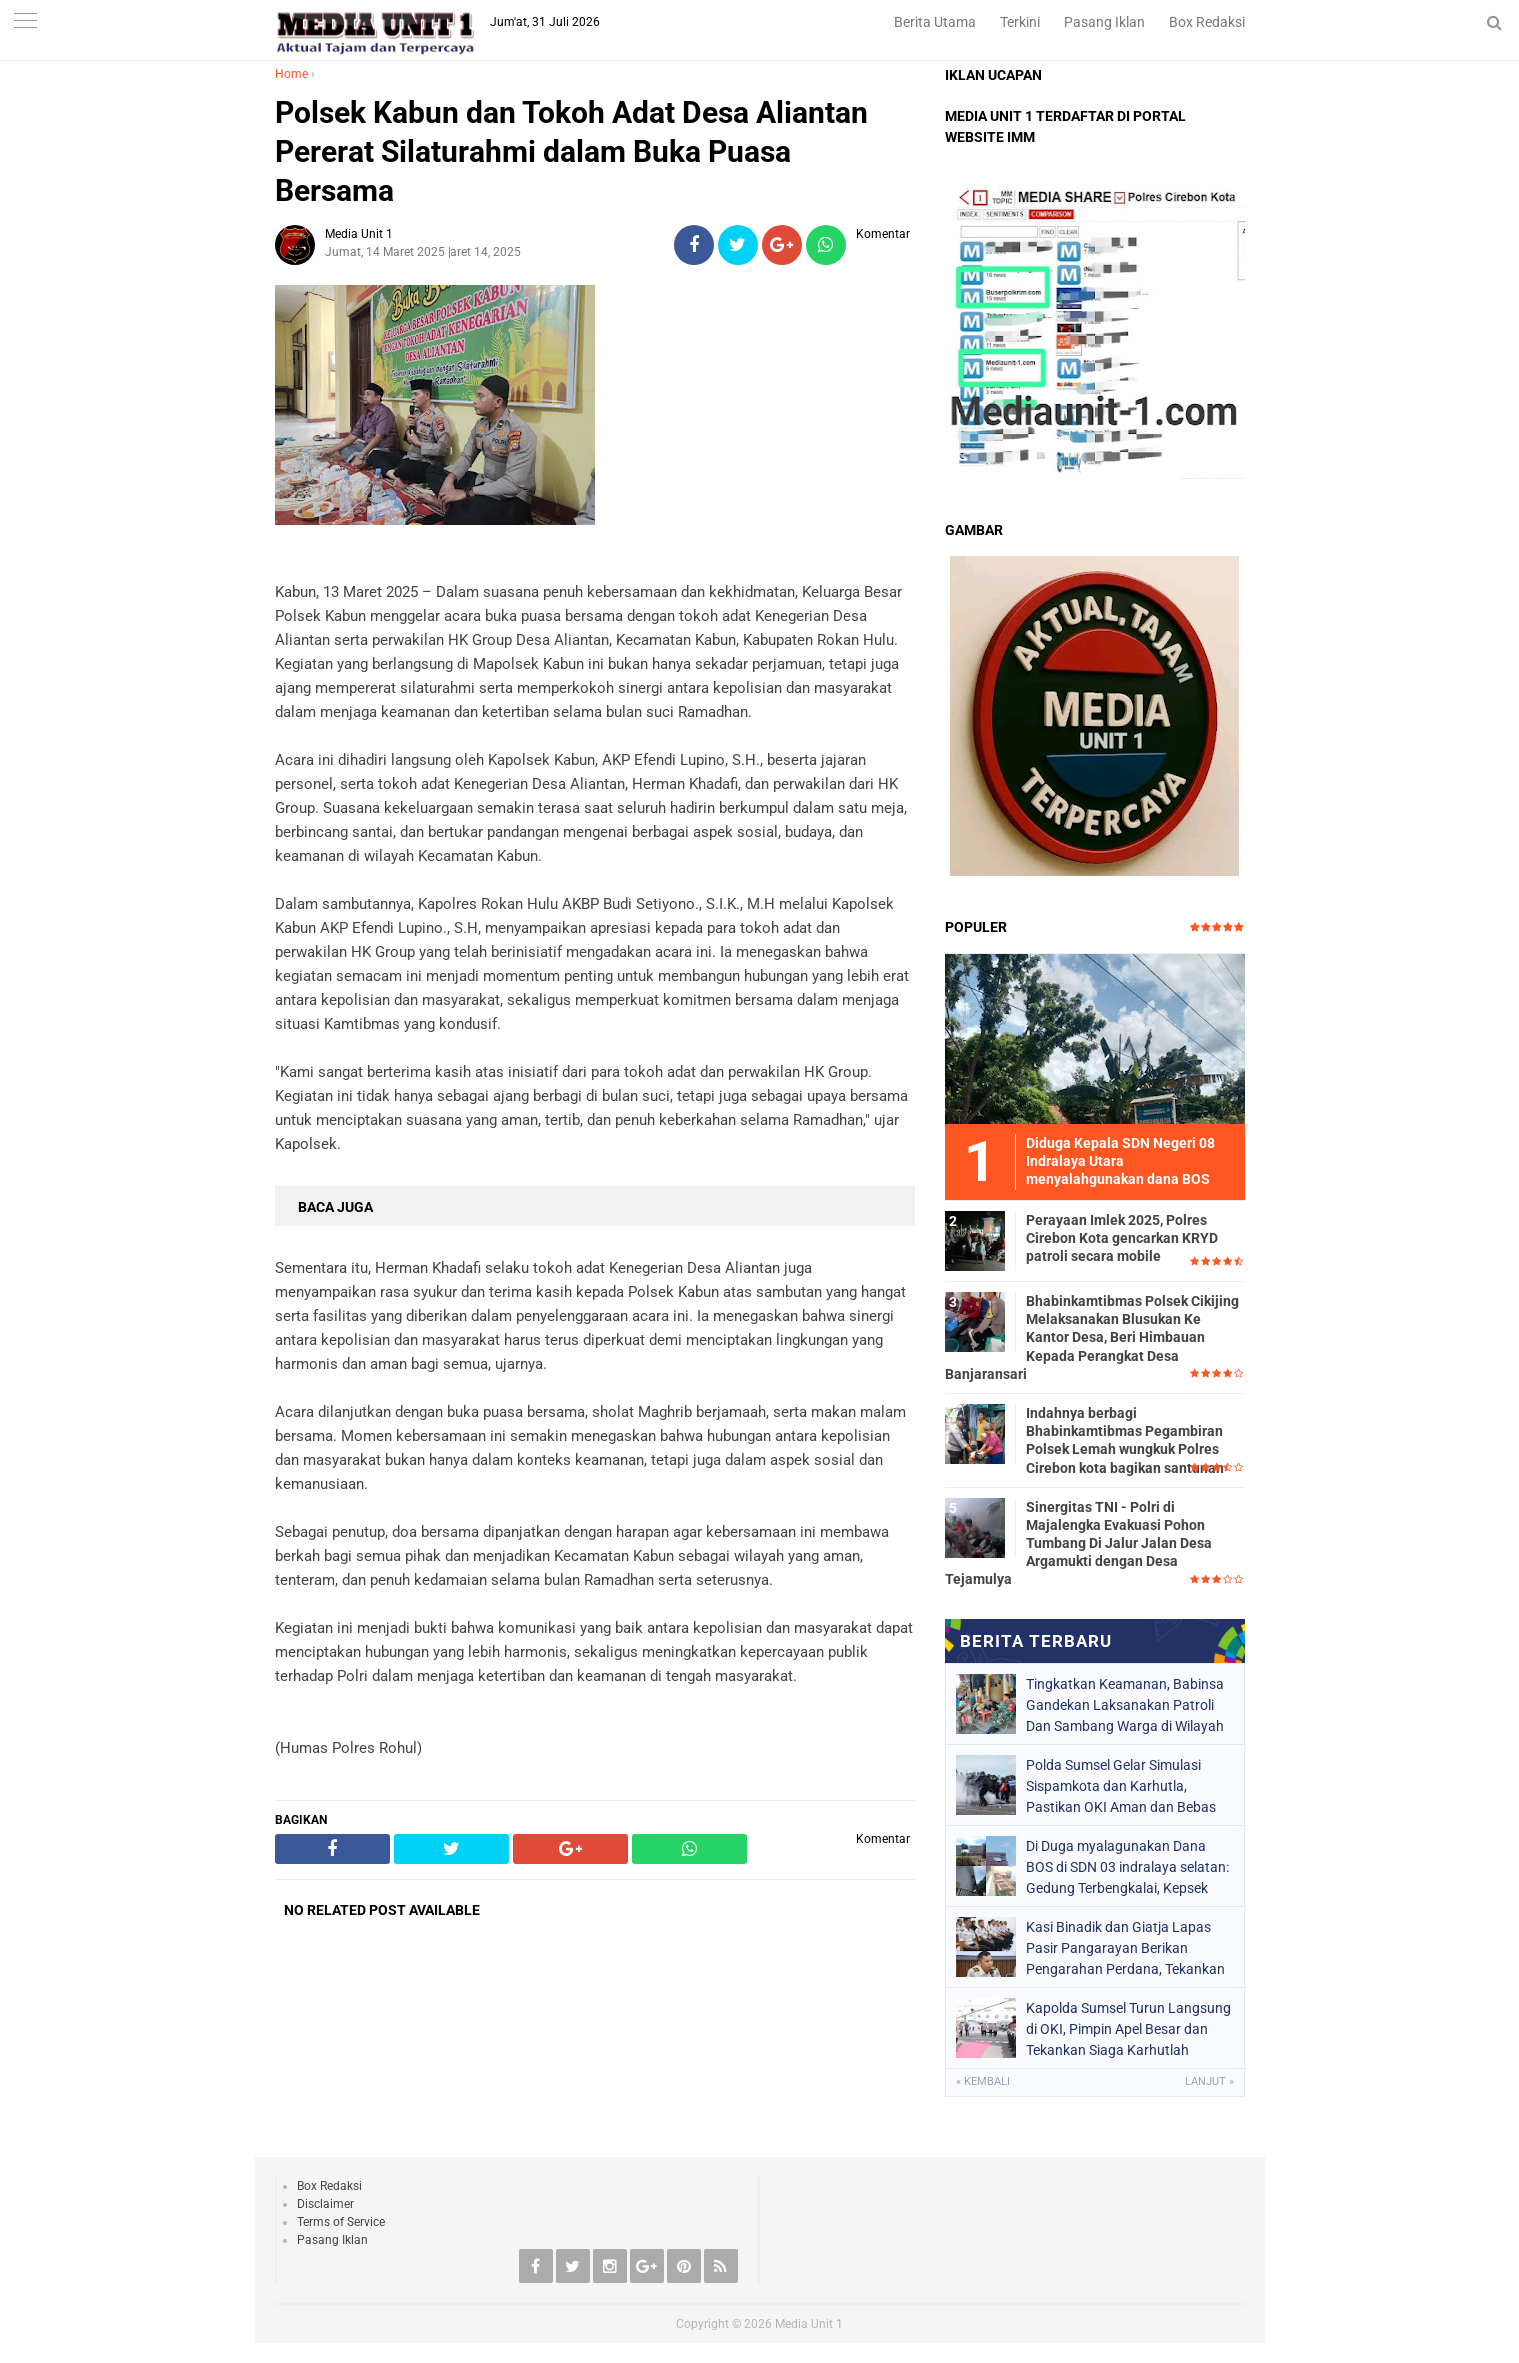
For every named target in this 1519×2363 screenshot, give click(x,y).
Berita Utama (935, 22)
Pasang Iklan (1104, 22)
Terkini (1020, 22)
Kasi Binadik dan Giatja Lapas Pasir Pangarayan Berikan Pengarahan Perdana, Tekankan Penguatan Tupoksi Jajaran (1125, 1948)
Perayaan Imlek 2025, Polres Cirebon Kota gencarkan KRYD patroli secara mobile (1122, 1238)
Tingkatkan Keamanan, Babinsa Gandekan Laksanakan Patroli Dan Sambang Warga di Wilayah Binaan (1125, 1705)
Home (291, 74)
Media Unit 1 (809, 2324)
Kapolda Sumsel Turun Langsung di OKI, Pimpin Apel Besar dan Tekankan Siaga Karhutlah (1128, 2029)
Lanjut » (1209, 2081)
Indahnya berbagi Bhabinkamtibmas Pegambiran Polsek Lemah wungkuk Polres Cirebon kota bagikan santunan (1125, 1440)
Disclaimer (325, 2204)
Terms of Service (341, 2222)
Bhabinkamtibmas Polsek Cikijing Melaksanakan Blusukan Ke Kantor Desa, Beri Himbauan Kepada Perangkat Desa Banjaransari (1092, 1337)
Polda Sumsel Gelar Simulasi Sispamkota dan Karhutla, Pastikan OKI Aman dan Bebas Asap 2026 (1121, 1786)
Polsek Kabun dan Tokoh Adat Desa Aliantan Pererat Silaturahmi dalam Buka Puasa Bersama (571, 151)
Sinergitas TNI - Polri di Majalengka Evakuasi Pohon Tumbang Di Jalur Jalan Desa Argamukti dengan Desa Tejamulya (1078, 1543)
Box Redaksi (1207, 22)
